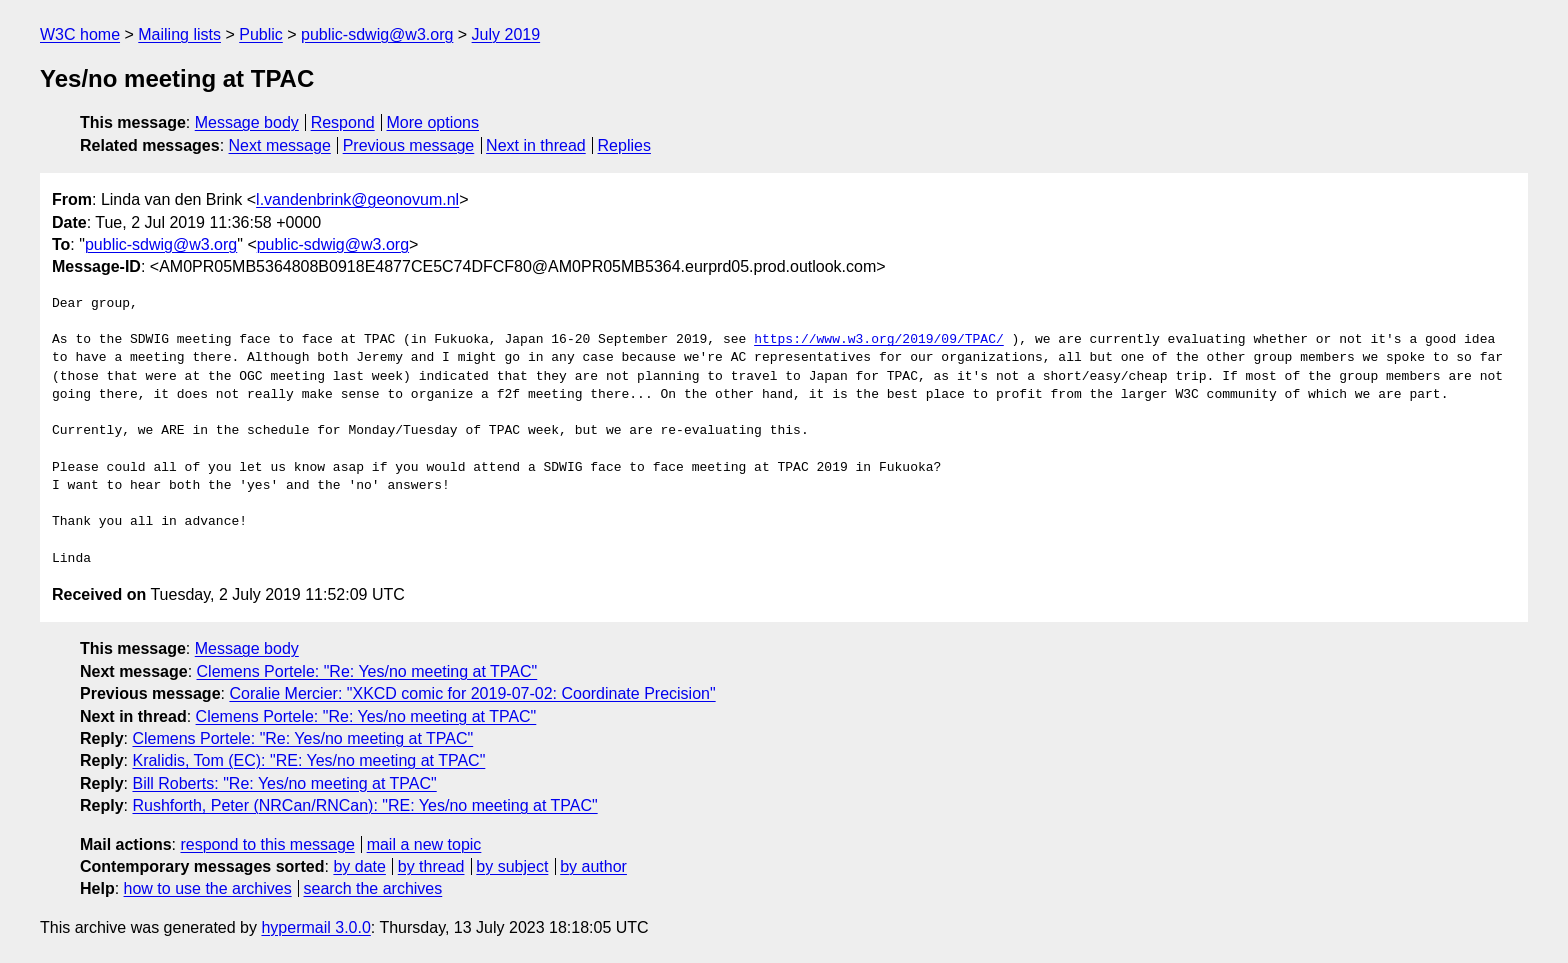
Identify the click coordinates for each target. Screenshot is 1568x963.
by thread (431, 866)
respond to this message (267, 844)
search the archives (373, 888)
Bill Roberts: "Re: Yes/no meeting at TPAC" (284, 783)
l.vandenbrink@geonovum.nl (357, 199)
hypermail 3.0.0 (315, 927)
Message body (247, 122)
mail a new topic (424, 844)
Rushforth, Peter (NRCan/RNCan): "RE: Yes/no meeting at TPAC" (364, 805)
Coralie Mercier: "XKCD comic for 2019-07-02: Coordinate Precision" (472, 693)
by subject (512, 866)
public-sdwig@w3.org (377, 34)
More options (433, 122)
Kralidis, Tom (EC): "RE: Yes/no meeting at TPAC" (308, 760)
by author (593, 866)
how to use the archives (208, 888)
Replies (624, 145)
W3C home (80, 34)
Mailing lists (179, 34)
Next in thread (536, 145)
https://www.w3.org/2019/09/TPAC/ (879, 340)
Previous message (409, 145)
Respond (343, 122)
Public (261, 34)
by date (359, 866)
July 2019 (506, 34)
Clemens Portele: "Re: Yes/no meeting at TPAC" (367, 671)
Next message (280, 145)
